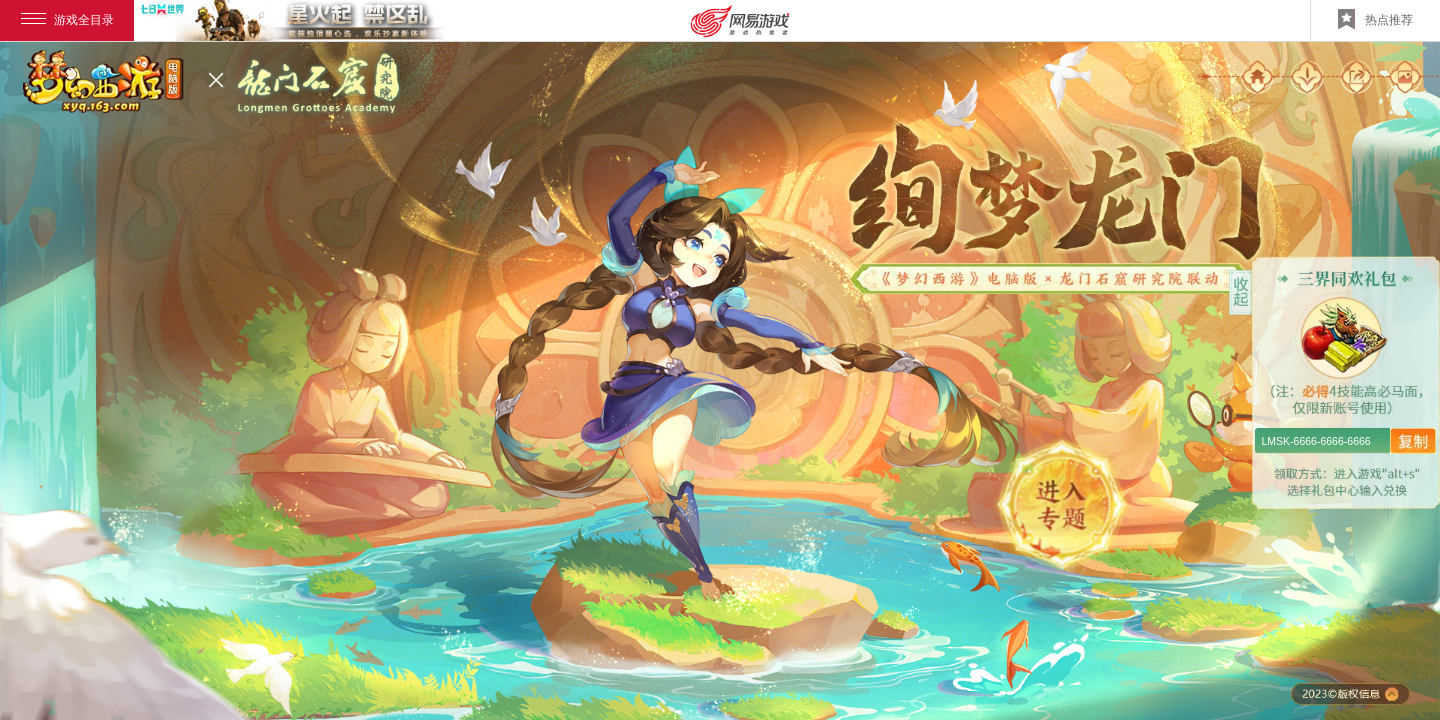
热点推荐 (1375, 19)
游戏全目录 (67, 20)
